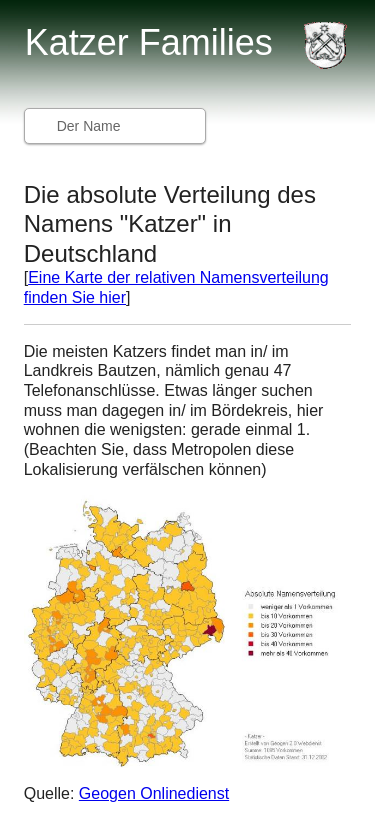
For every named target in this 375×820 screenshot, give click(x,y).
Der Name (89, 126)
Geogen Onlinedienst (154, 793)
